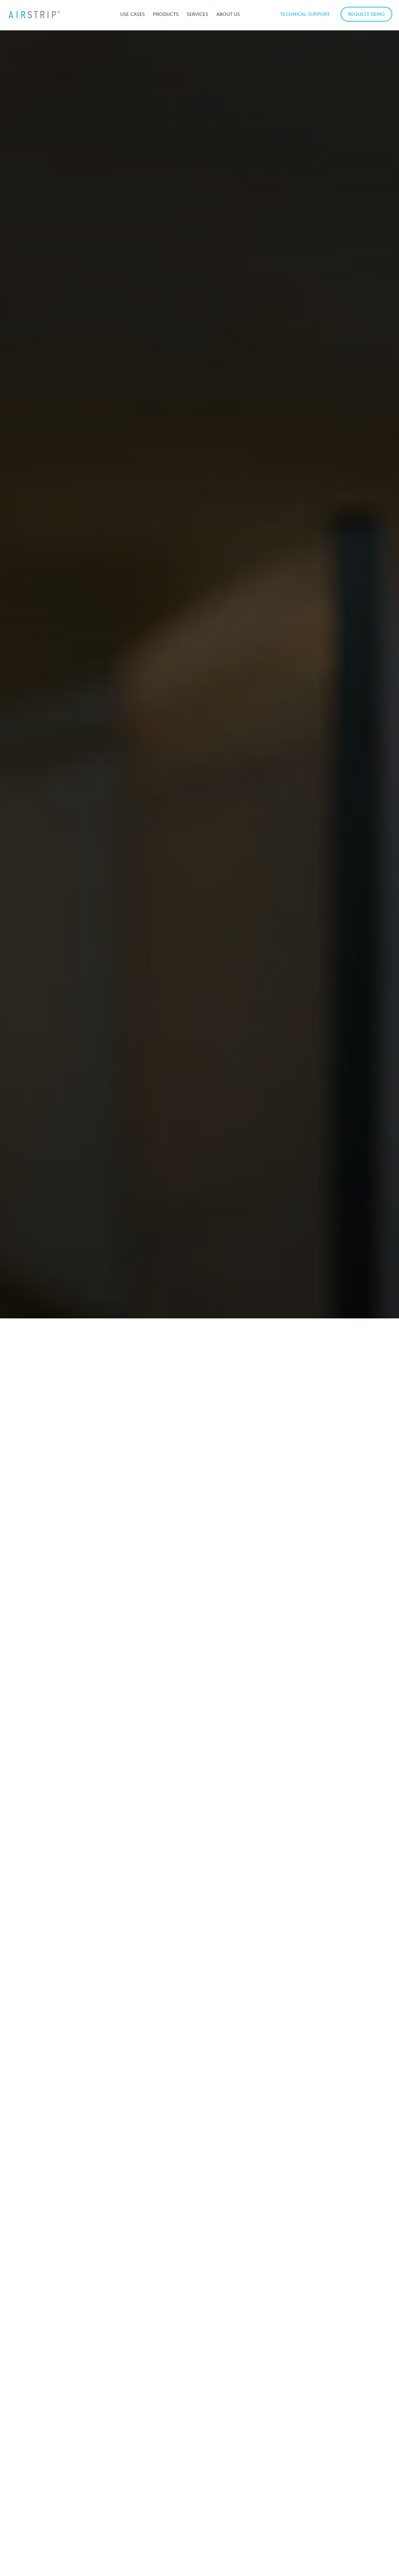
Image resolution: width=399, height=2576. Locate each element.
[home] (34, 14)
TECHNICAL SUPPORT (305, 14)
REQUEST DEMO (366, 14)
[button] (132, 14)
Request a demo (199, 2467)
